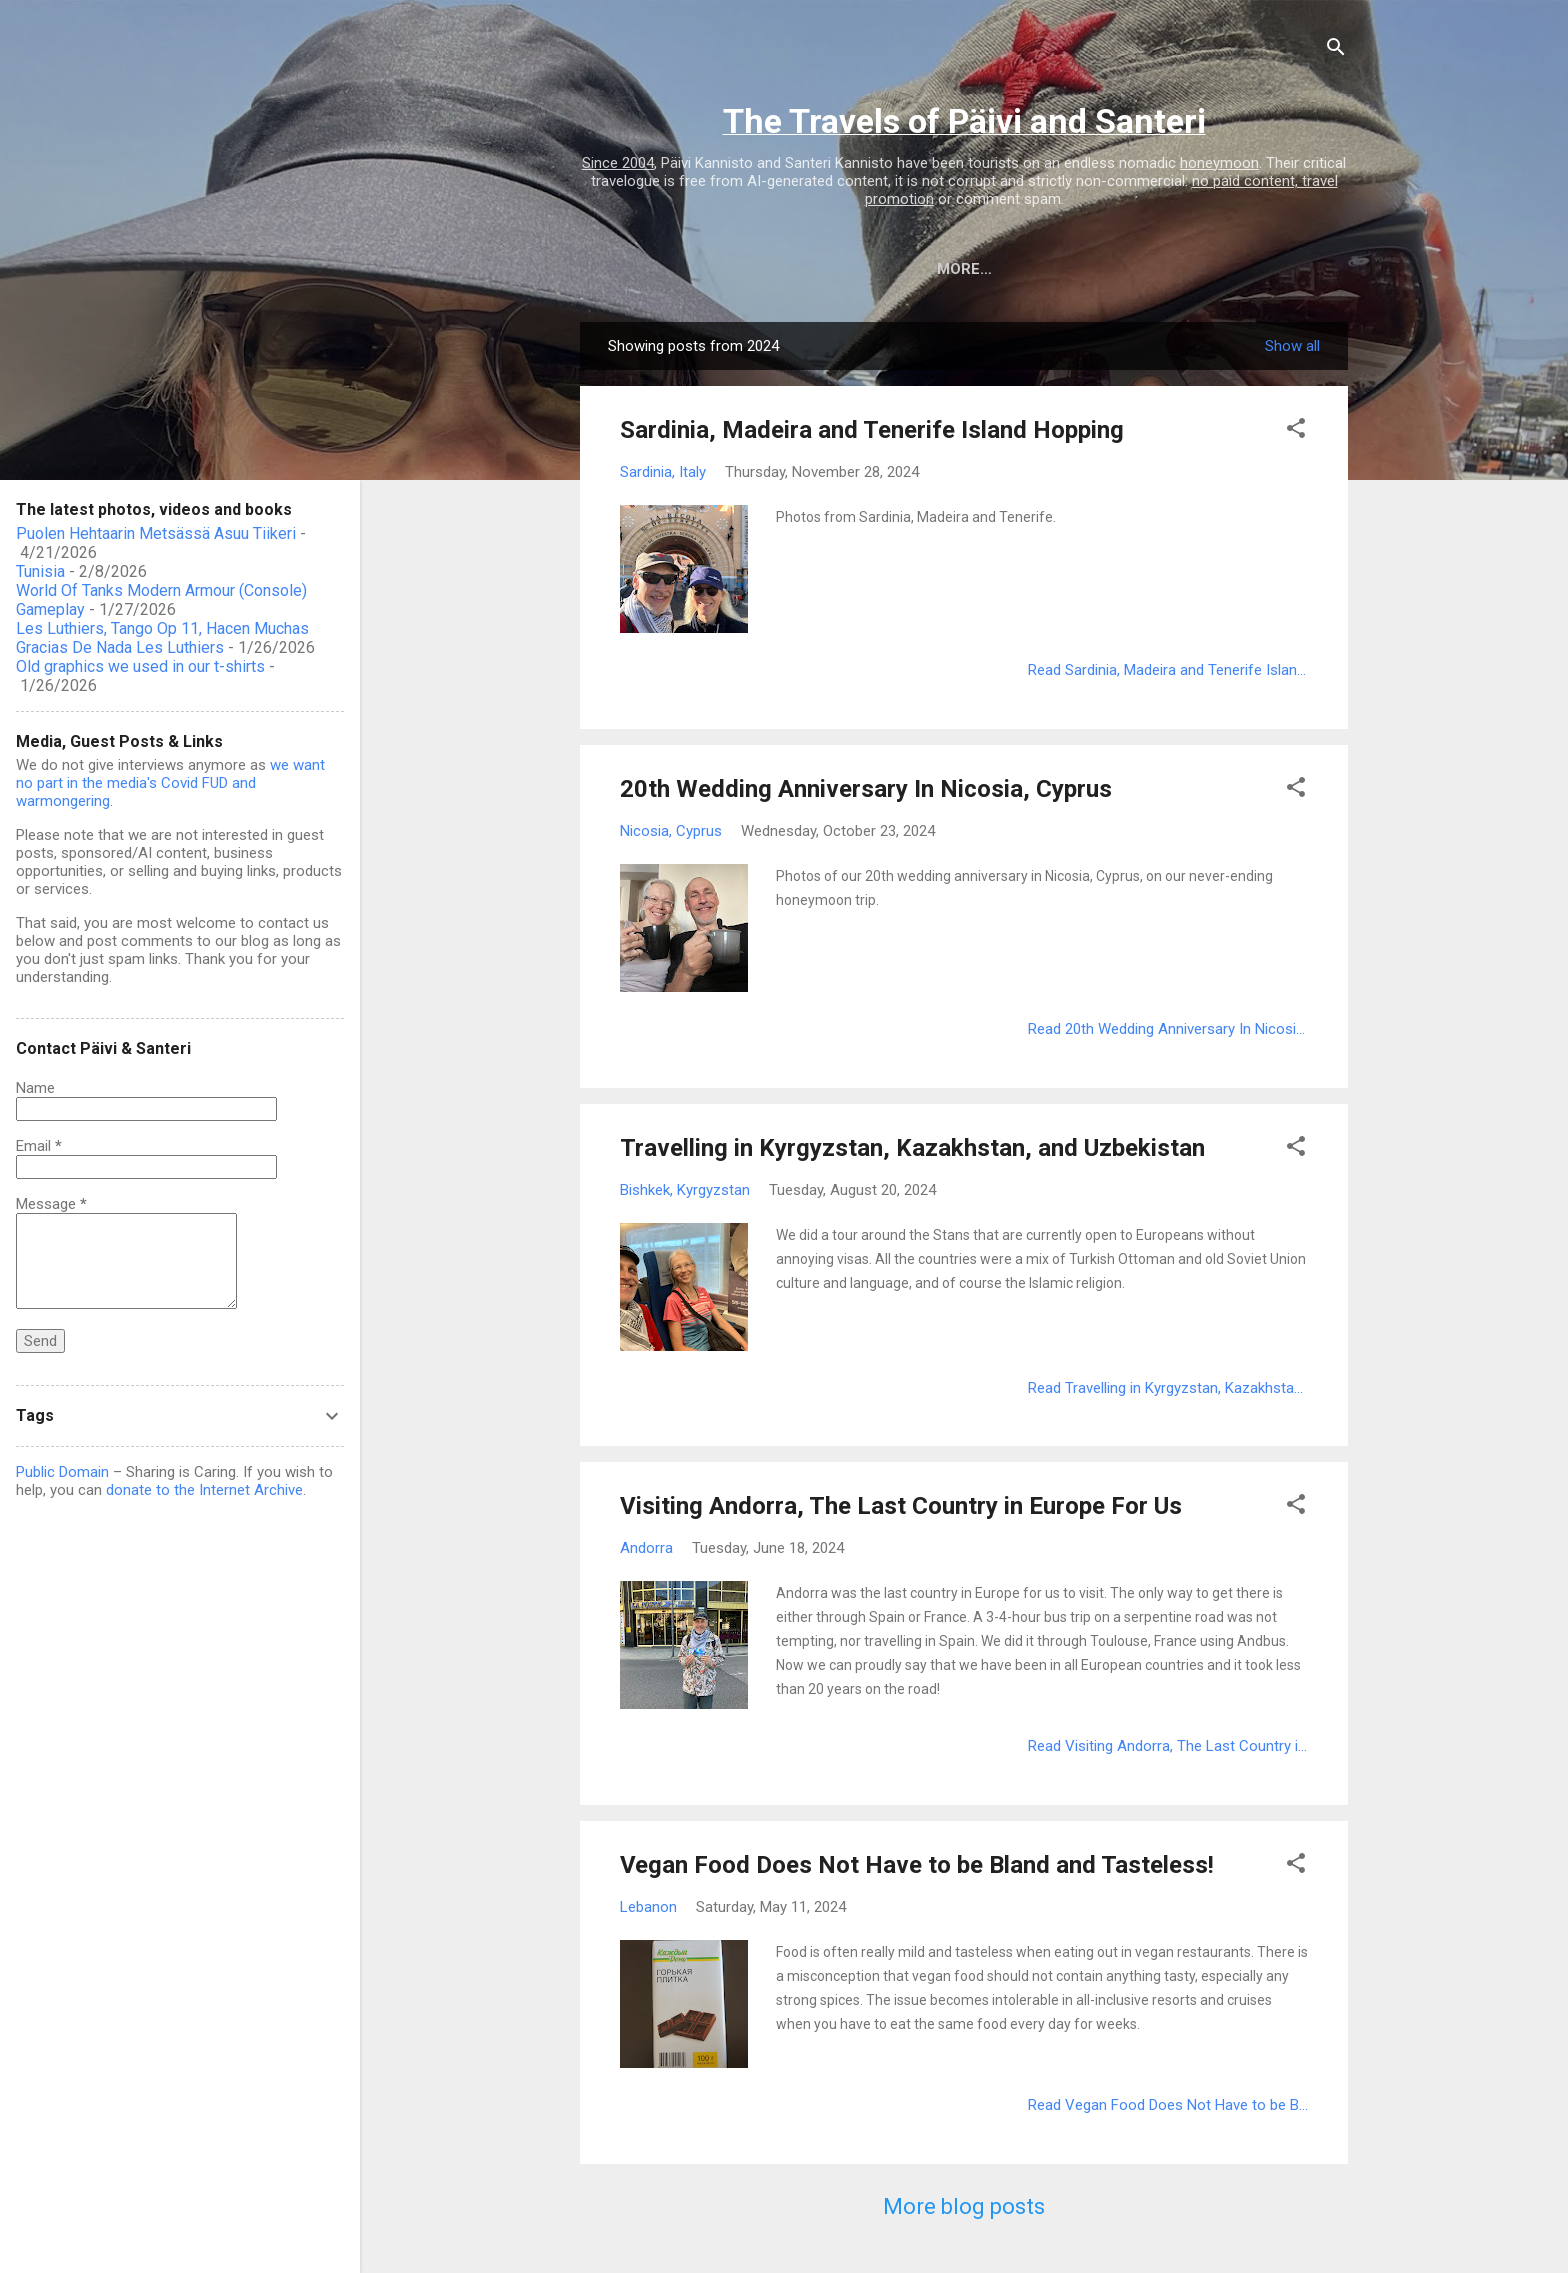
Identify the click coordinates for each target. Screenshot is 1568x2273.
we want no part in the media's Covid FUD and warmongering (170, 783)
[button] (1296, 431)
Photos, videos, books (973, 269)
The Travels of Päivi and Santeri (964, 121)
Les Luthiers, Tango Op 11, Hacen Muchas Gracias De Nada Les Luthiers (162, 638)
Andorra (646, 1548)
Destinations (790, 269)
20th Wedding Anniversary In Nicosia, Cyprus (866, 789)
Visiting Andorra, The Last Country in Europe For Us (901, 1506)
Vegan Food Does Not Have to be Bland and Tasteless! (917, 1865)
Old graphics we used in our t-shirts (140, 666)
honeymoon (1219, 163)
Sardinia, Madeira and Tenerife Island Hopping (872, 430)
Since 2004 (618, 163)
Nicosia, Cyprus (671, 831)
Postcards (1147, 269)
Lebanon (648, 1907)
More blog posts (964, 2206)
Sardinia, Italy (663, 472)
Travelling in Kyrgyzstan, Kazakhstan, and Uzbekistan (912, 1148)
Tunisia (40, 571)
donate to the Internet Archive (204, 1490)
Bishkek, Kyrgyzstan (685, 1190)
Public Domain (62, 1472)
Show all (1292, 346)
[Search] (1336, 50)
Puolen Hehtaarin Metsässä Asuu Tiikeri (156, 533)
